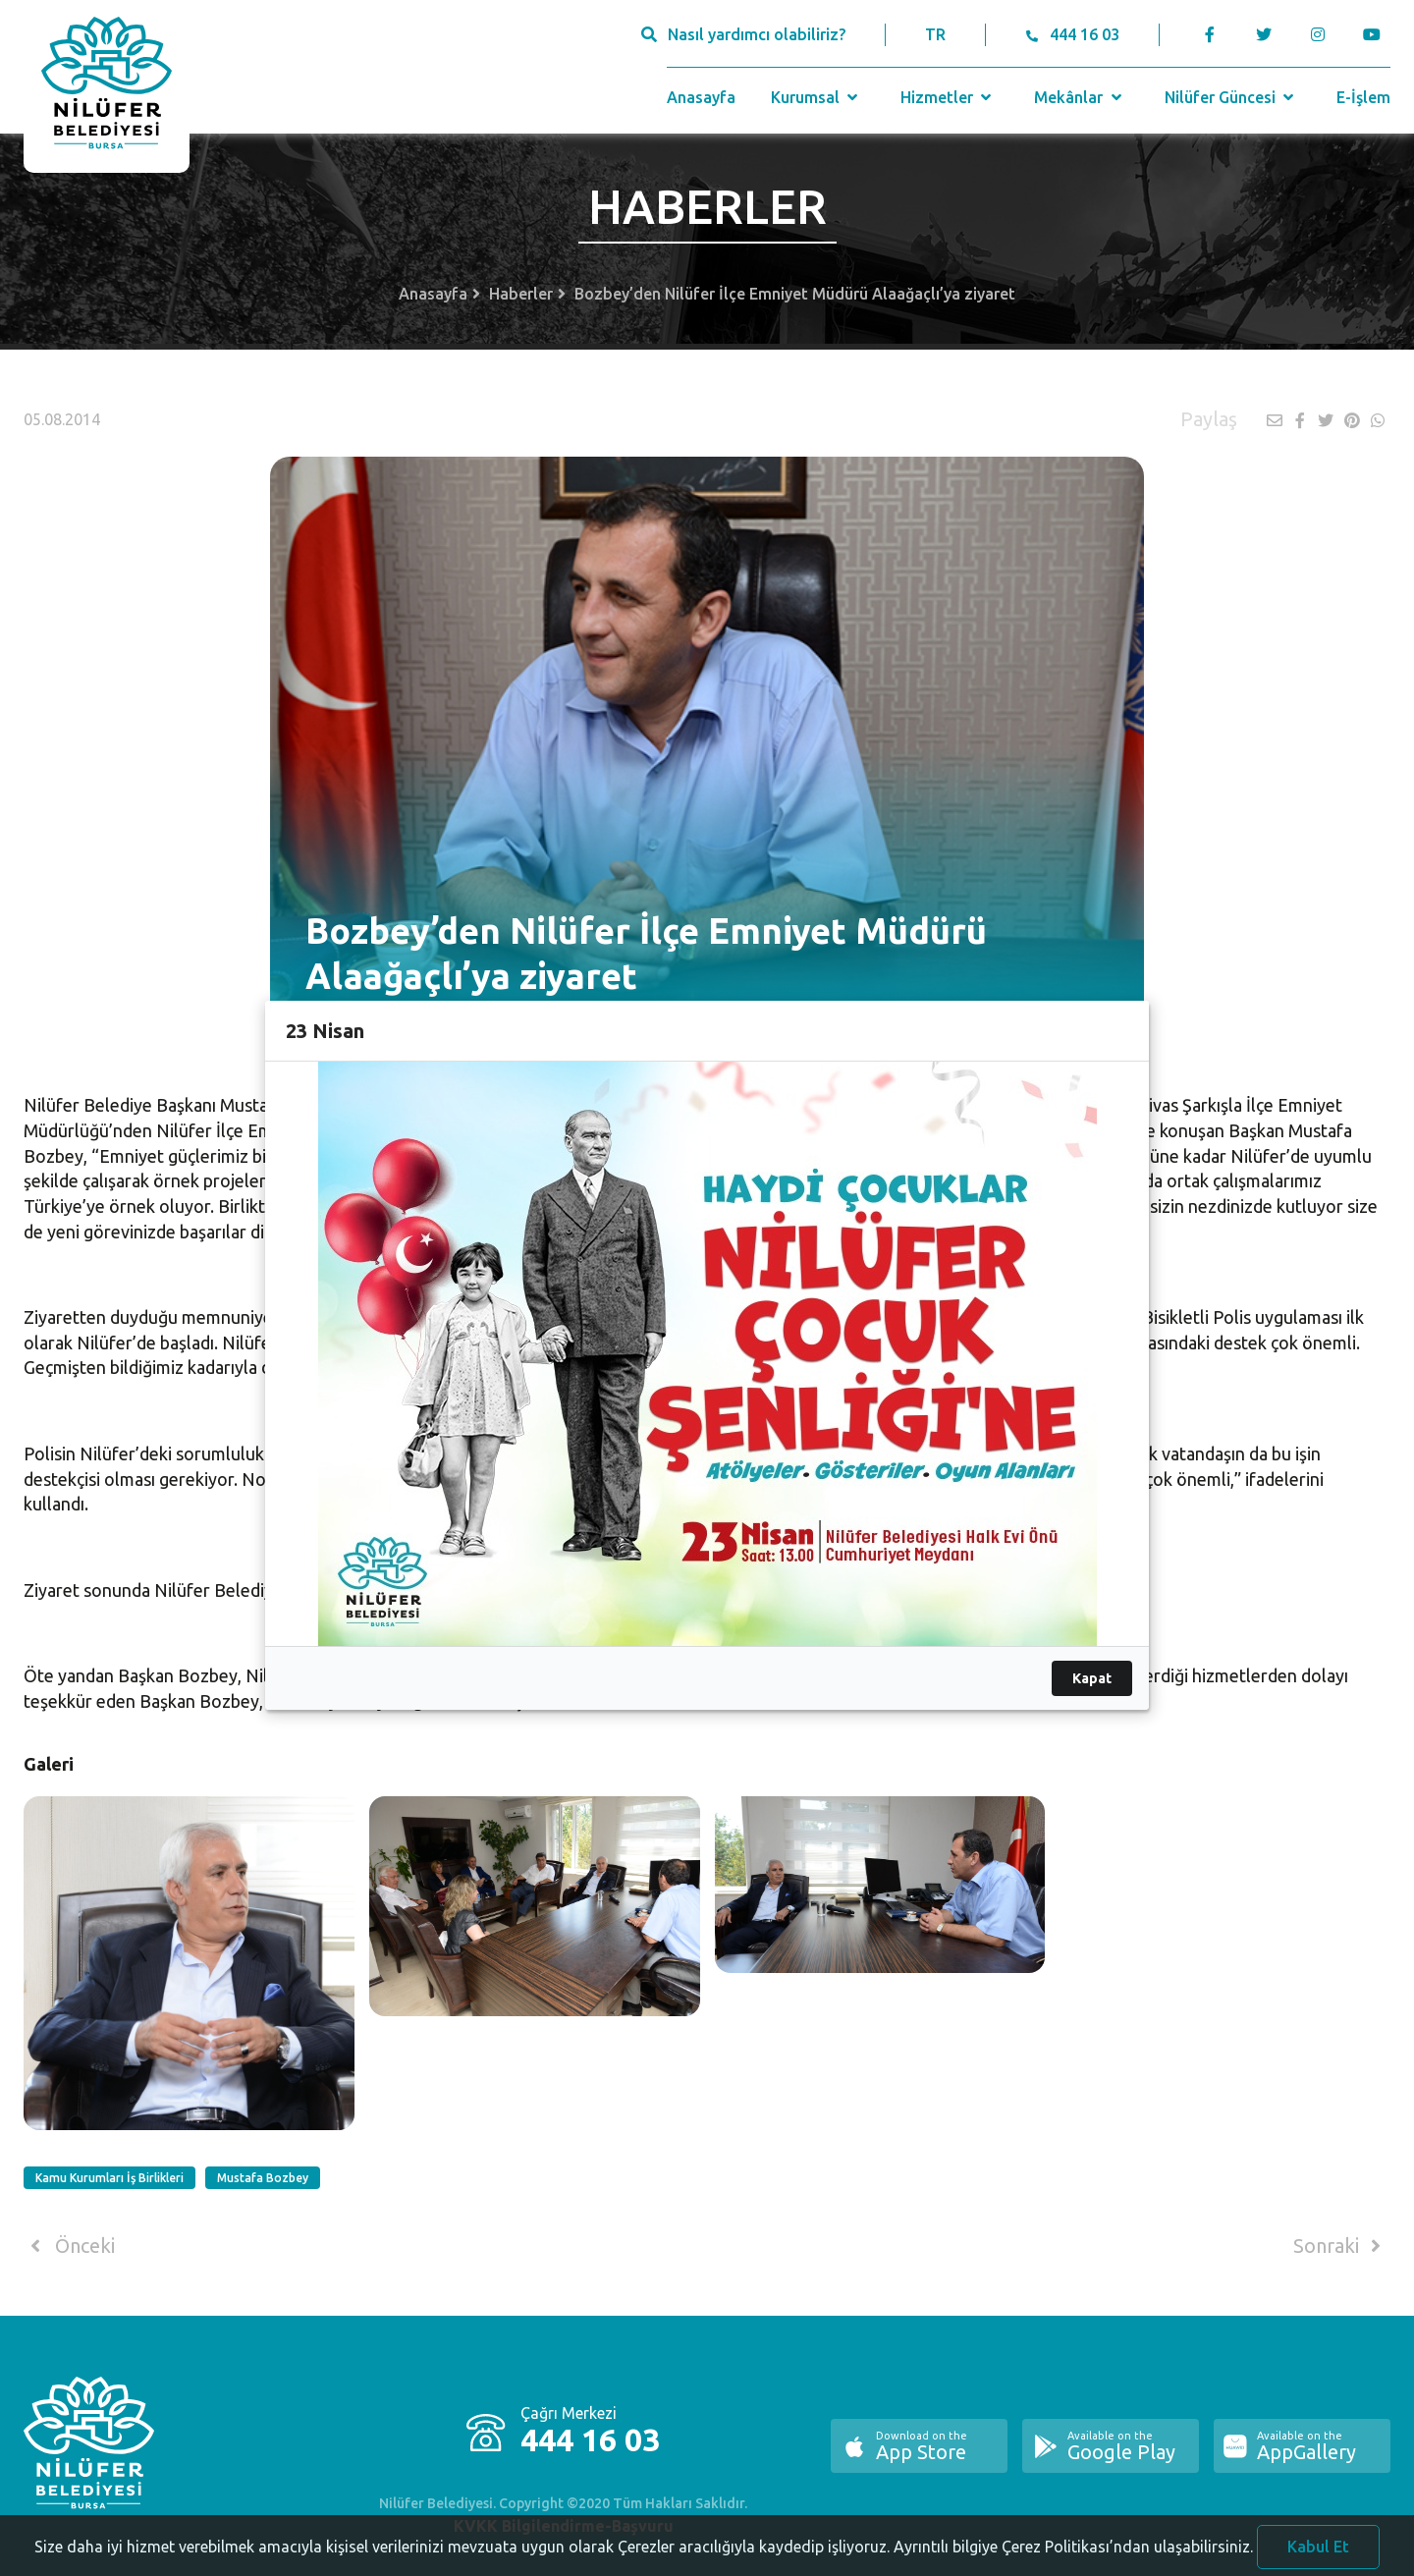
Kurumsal (816, 97)
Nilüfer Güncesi (1231, 97)
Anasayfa (701, 97)
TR (935, 34)
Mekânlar (1079, 97)
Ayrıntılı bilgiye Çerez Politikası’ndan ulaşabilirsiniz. (1073, 2559)
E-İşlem (1363, 97)
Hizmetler (948, 97)
